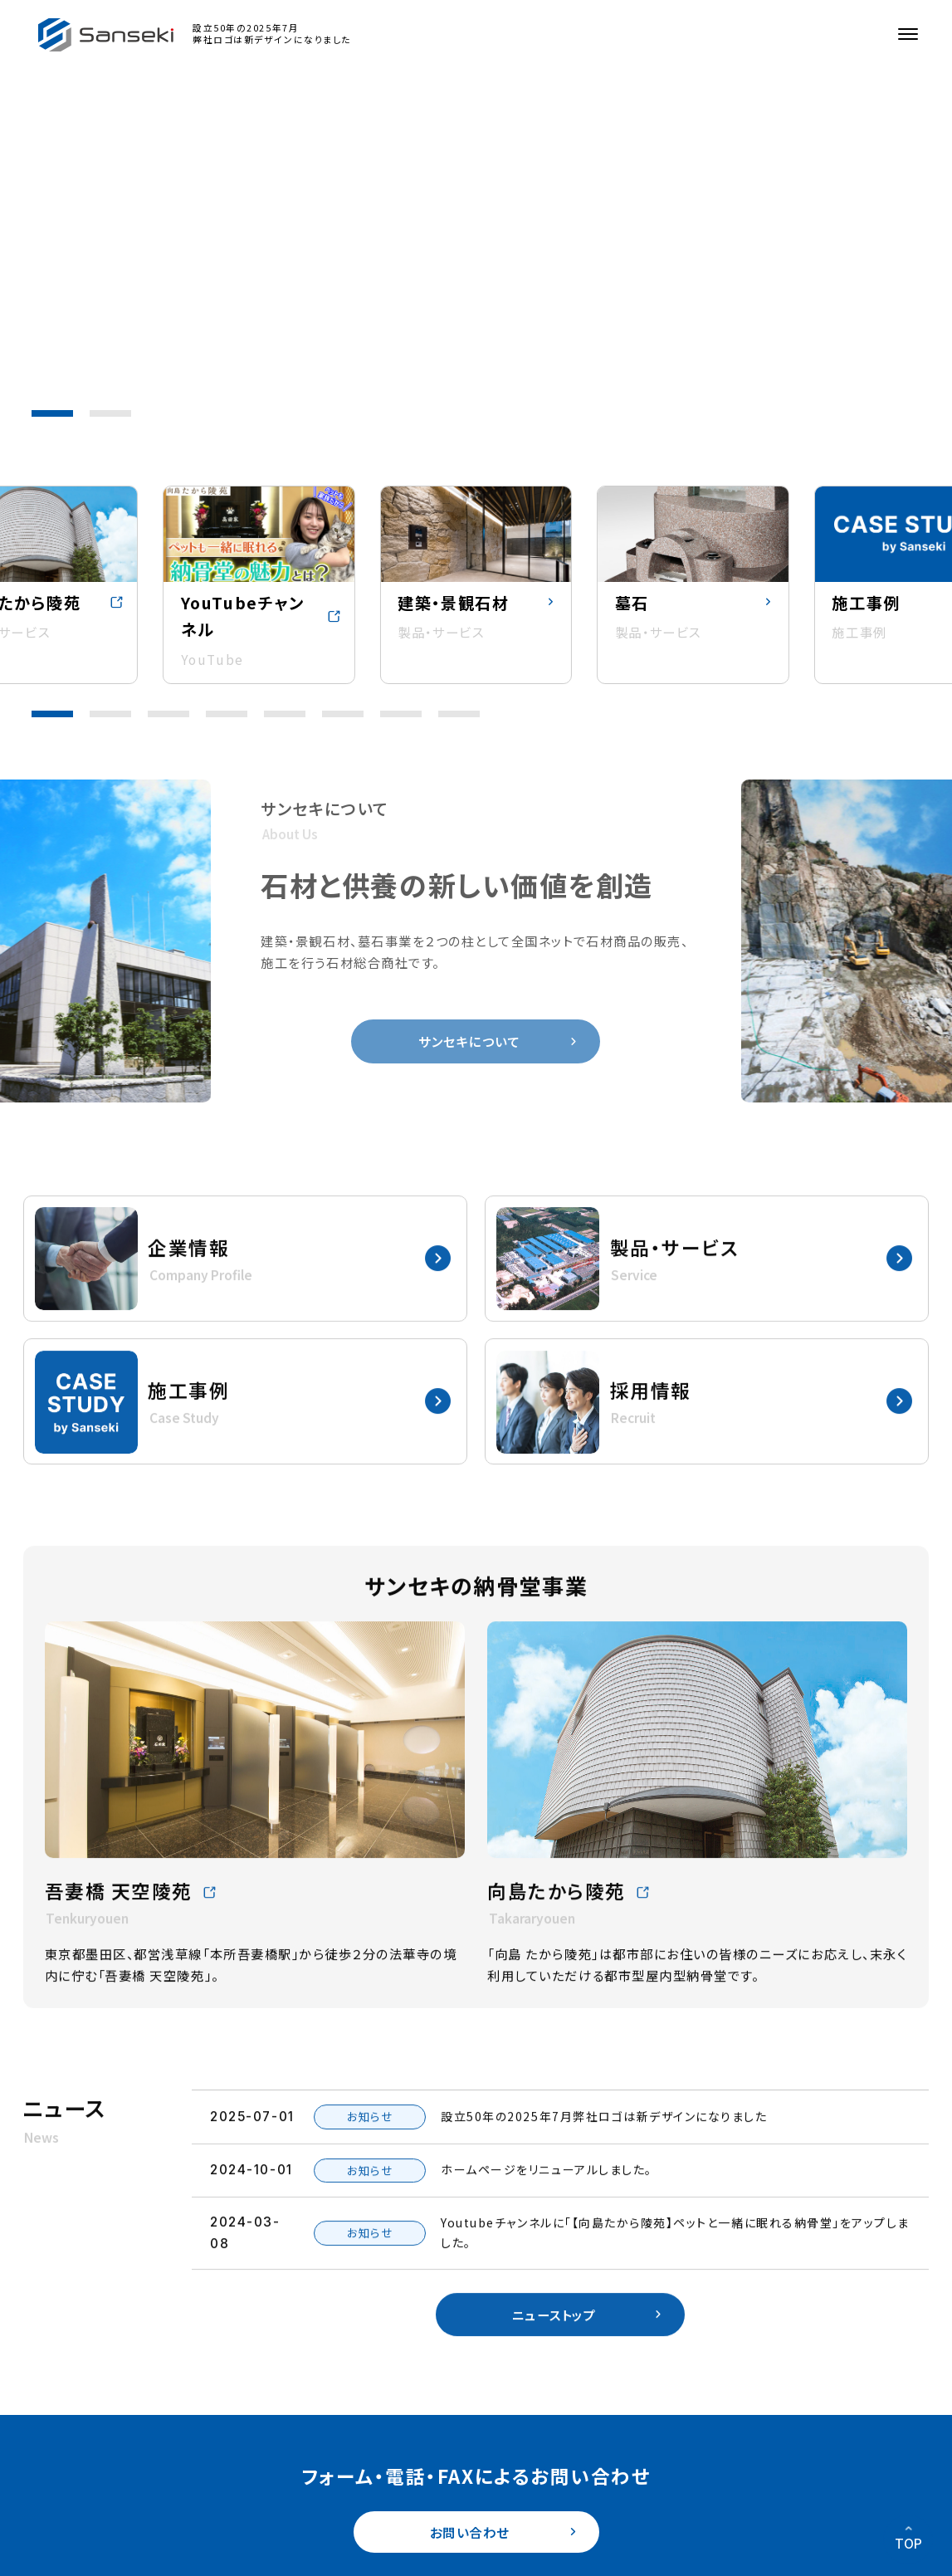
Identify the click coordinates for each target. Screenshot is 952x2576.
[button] (52, 413)
